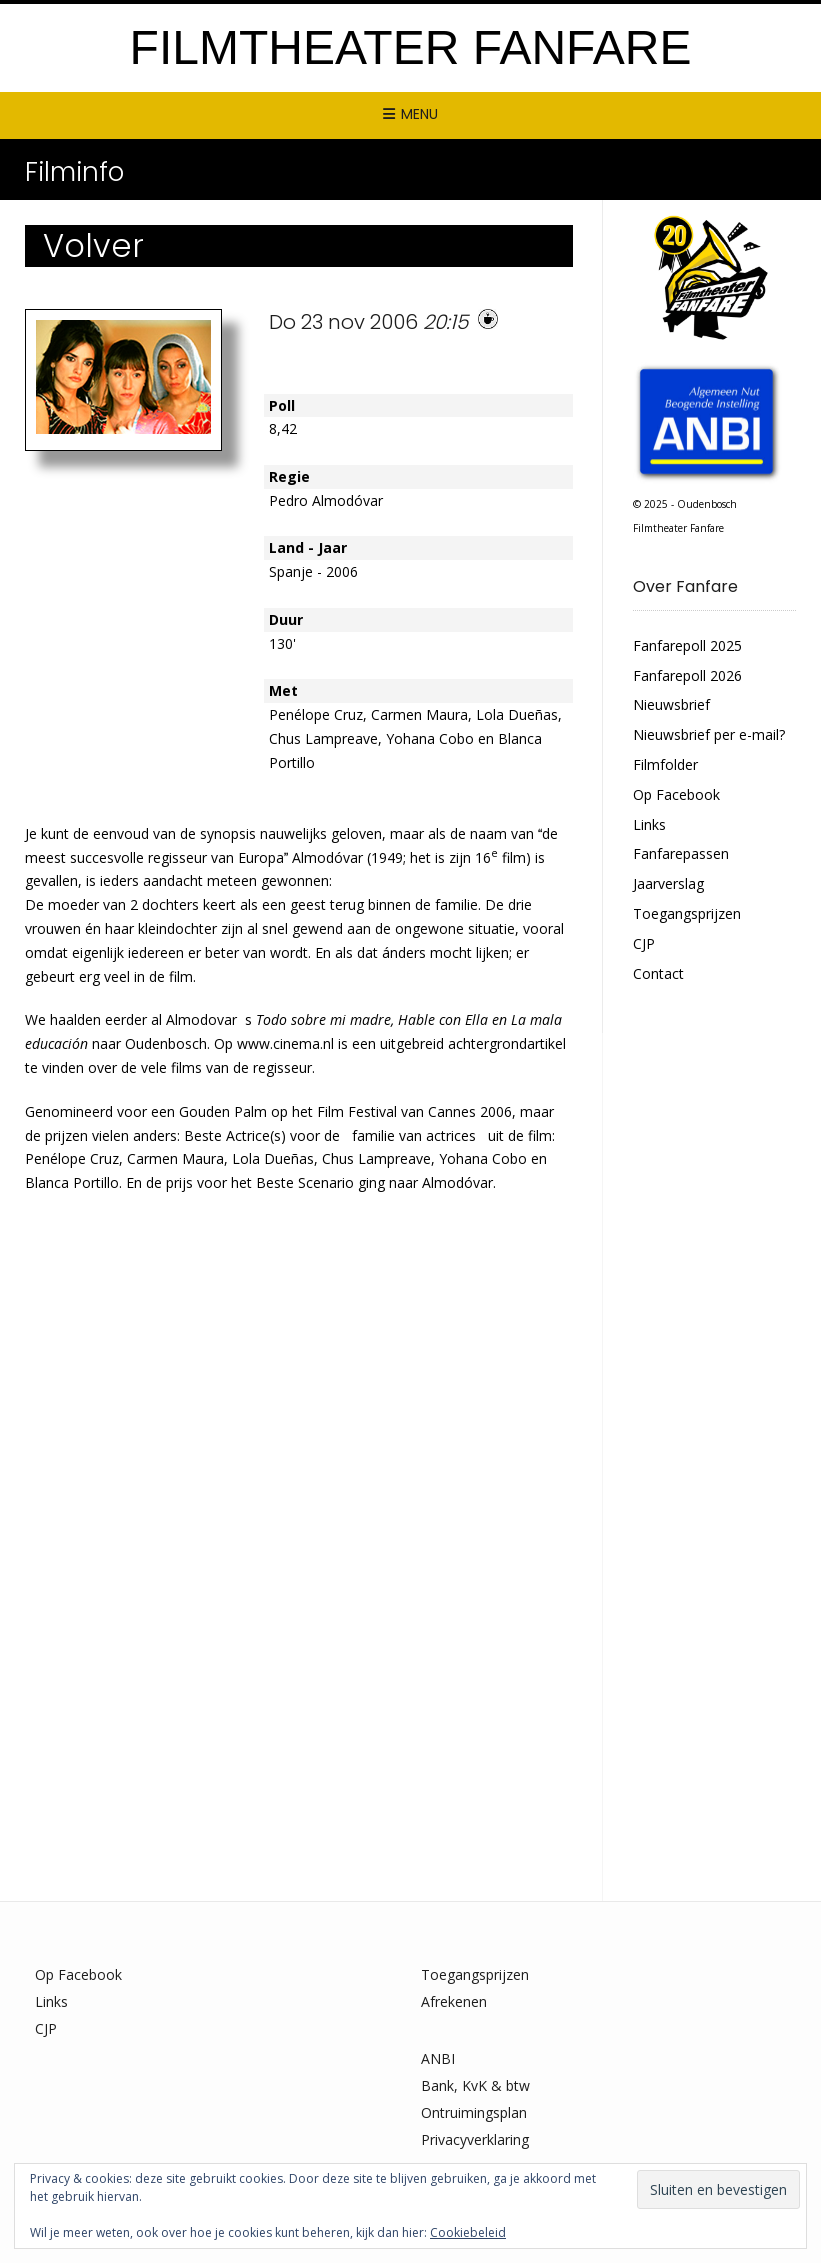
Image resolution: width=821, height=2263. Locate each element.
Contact (658, 973)
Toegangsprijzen (687, 913)
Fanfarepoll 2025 (687, 645)
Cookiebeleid (468, 2232)
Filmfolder (665, 764)
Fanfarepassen (681, 853)
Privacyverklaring (475, 2139)
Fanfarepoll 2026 (687, 675)
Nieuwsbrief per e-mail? (709, 734)
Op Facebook (676, 794)
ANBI (438, 2058)
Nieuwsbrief (671, 704)
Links (649, 824)
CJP (644, 943)
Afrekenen (454, 2001)
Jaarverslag (668, 883)
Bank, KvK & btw (475, 2085)
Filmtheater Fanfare (411, 48)
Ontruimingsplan (474, 2112)
